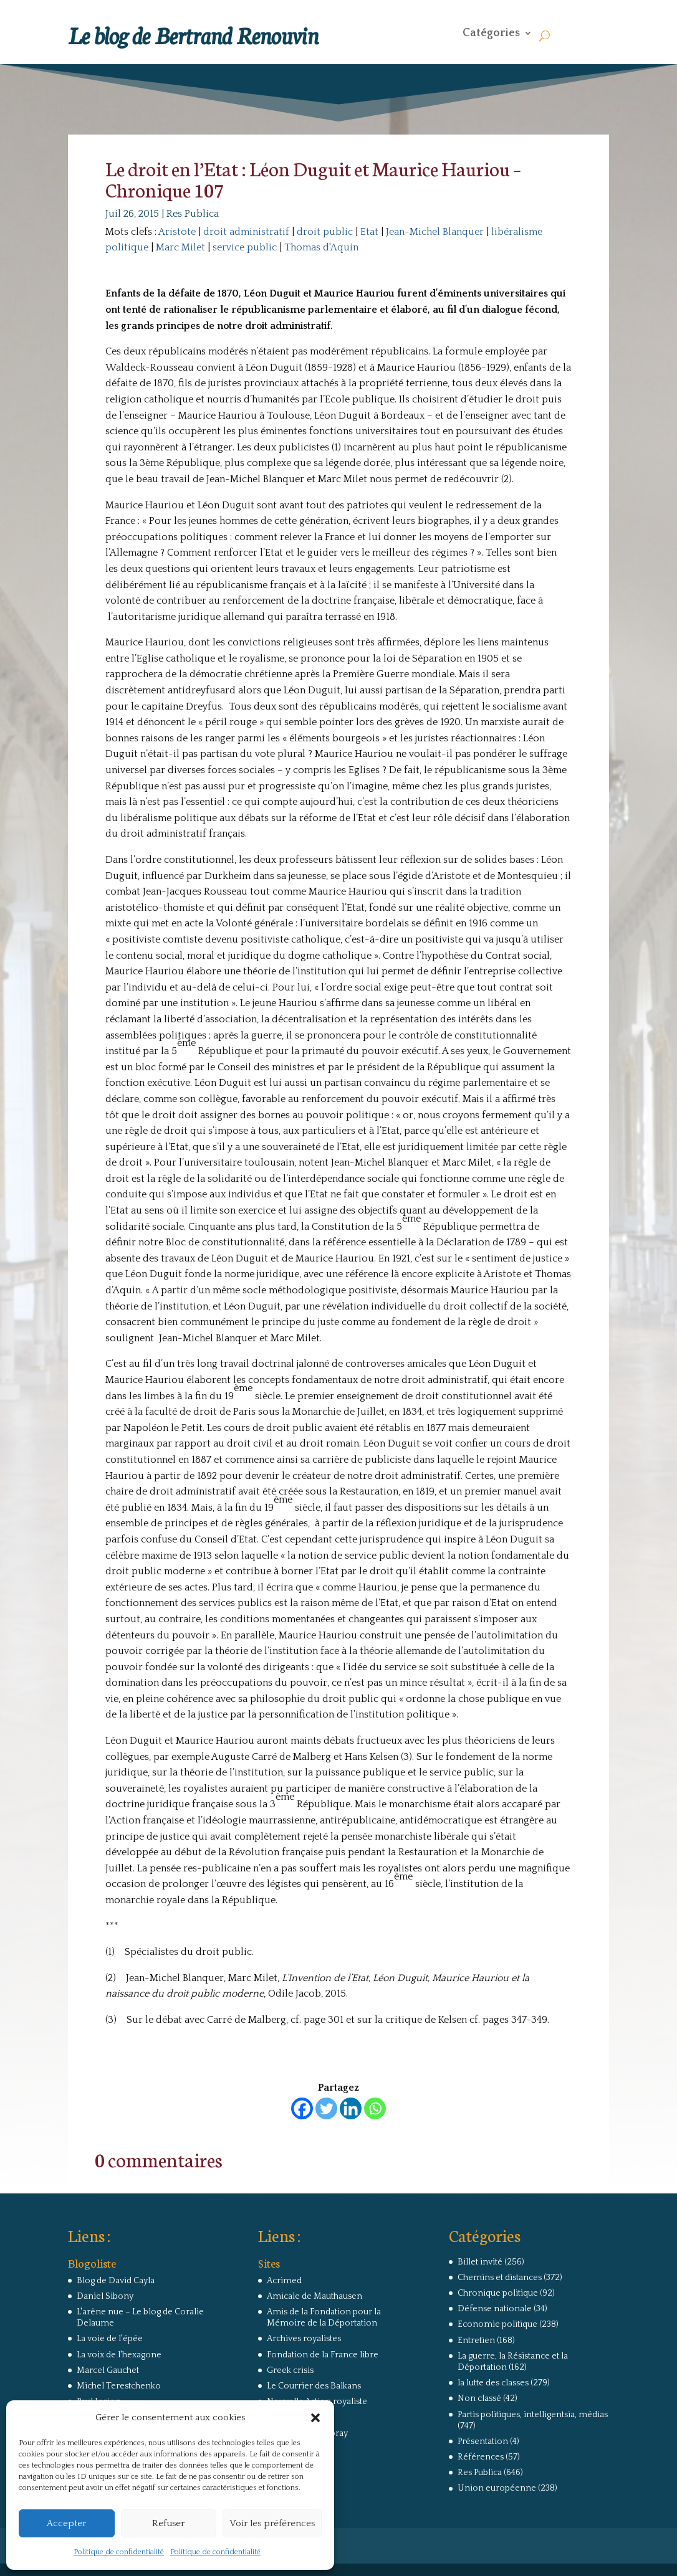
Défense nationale (495, 2309)
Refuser (168, 2523)
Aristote (177, 231)
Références (481, 2457)
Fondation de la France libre (322, 2355)
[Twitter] (326, 2108)
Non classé (479, 2398)
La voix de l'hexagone (119, 2355)
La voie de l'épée (110, 2339)
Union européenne (497, 2488)
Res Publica (192, 213)
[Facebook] (302, 2108)
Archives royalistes (304, 2339)
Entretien (476, 2340)
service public (245, 247)
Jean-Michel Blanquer (435, 231)
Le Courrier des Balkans (314, 2386)
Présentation (483, 2441)
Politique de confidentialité (119, 2552)
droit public (325, 231)
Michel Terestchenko (119, 2386)
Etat (369, 231)
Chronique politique (498, 2293)
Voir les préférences (272, 2523)
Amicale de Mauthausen (314, 2296)
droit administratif (246, 231)
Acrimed (284, 2281)
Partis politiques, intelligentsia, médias (533, 2415)
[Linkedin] (351, 2108)
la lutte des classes (493, 2383)
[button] (315, 2418)
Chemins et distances (500, 2278)
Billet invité (480, 2262)
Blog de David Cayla (116, 2281)
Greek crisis (290, 2370)
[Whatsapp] (375, 2108)
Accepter (66, 2523)
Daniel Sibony (105, 2296)
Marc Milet (180, 247)
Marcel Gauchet (108, 2370)
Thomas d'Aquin (321, 247)
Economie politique (497, 2324)
